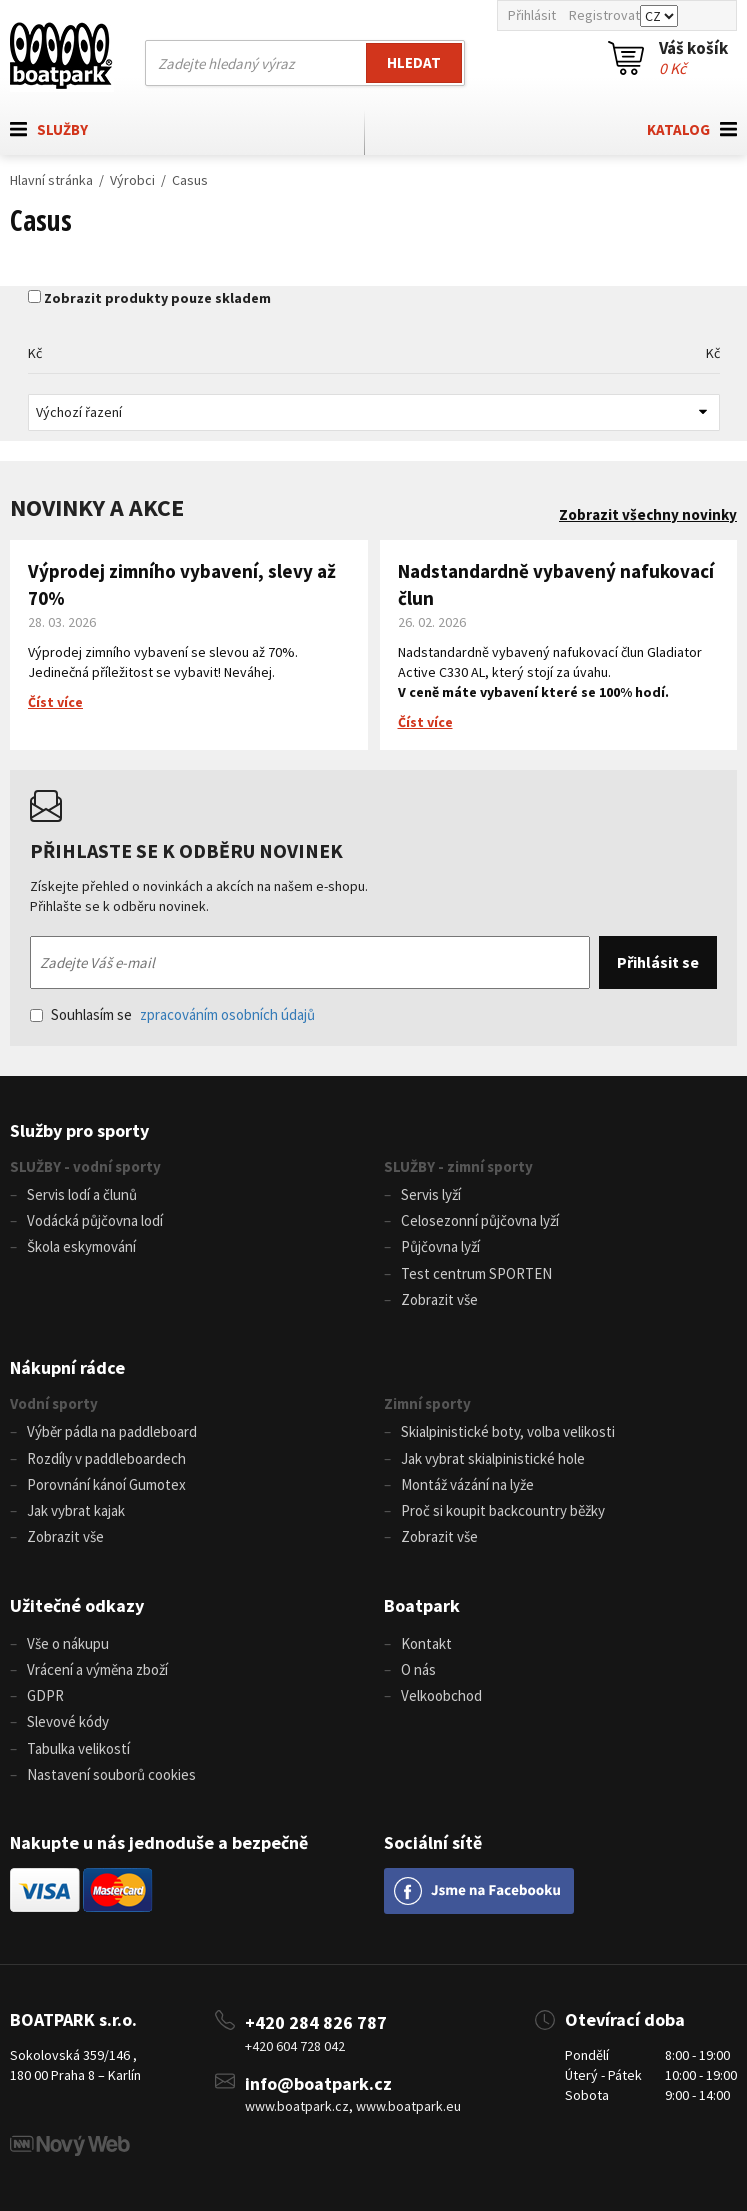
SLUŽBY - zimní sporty (458, 1166)
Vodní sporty (54, 1403)
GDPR (45, 1695)
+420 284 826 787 (316, 2022)
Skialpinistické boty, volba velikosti (508, 1431)
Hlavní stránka (51, 180)
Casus (190, 180)
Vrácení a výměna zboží (97, 1669)
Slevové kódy (68, 1721)
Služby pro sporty (79, 1130)
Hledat (414, 62)
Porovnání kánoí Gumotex (106, 1484)
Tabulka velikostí (78, 1748)
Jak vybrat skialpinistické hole (493, 1458)
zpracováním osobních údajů (227, 1014)
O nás (418, 1669)
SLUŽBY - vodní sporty (85, 1166)
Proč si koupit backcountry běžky (503, 1510)
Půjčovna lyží (440, 1246)
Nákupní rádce (67, 1367)
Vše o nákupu (68, 1643)
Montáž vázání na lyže (467, 1484)
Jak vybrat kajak (76, 1510)
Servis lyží (431, 1194)
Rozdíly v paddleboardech (106, 1458)
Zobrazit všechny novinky (648, 514)
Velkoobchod (441, 1695)
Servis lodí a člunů (82, 1194)
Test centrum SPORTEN (476, 1273)
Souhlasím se (172, 1014)
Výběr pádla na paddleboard (112, 1431)
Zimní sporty (427, 1403)
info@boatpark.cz (318, 2083)
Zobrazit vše (439, 1299)
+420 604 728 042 (295, 2046)
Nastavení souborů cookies (111, 1774)
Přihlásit (532, 15)
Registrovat (604, 15)
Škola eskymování (81, 1246)
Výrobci (132, 180)
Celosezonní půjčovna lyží (480, 1220)
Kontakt (426, 1643)
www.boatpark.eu (408, 2106)
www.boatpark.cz (297, 2106)
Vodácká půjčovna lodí (95, 1220)
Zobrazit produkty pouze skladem (157, 298)
